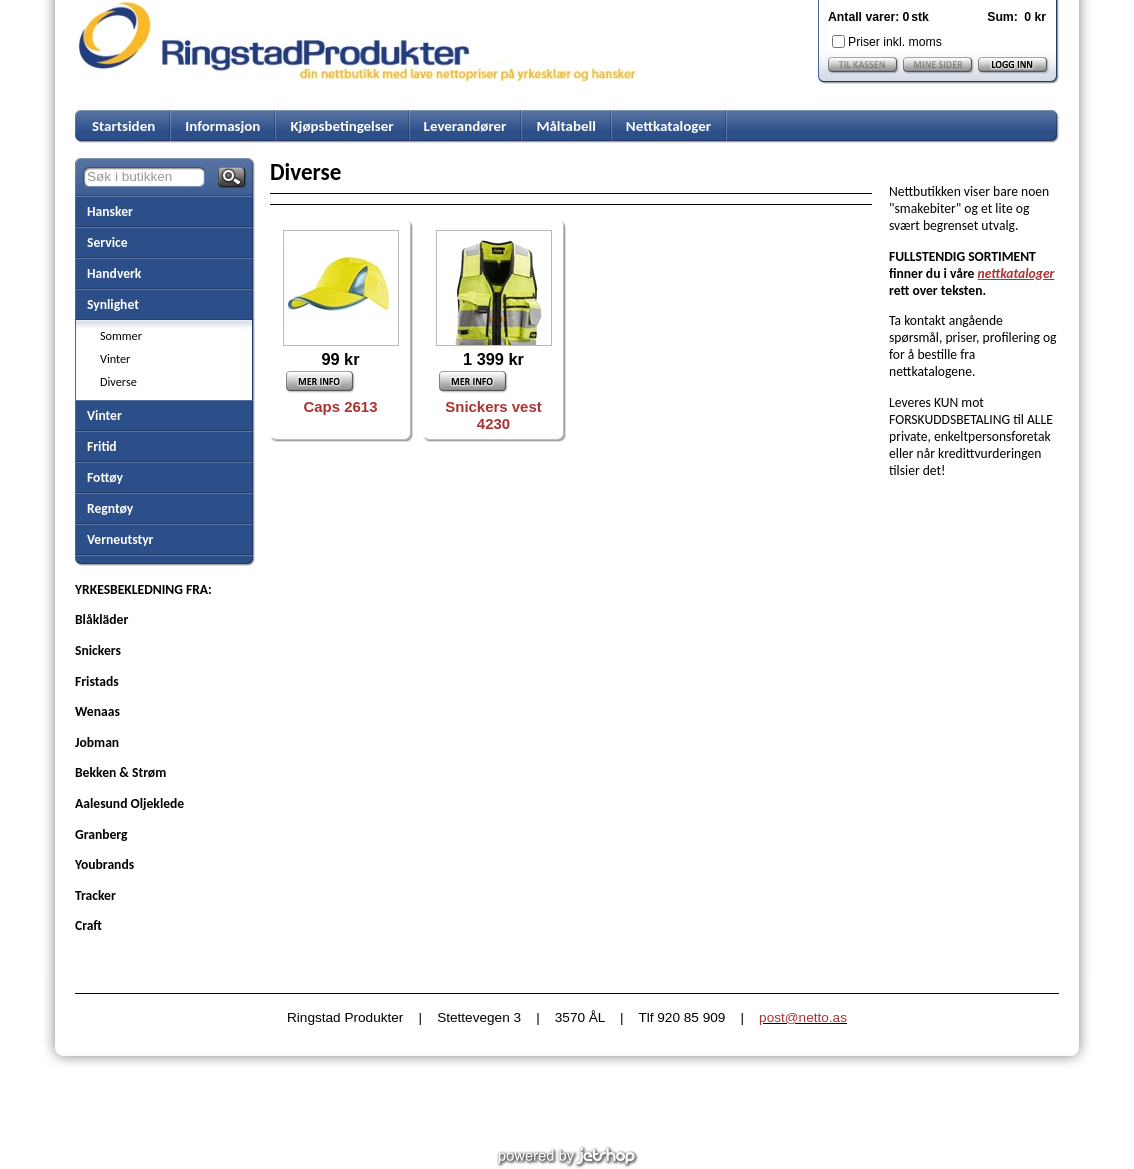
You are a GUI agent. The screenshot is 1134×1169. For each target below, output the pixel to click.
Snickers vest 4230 (493, 415)
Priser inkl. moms (895, 42)
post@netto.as (803, 1017)
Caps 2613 (341, 406)
